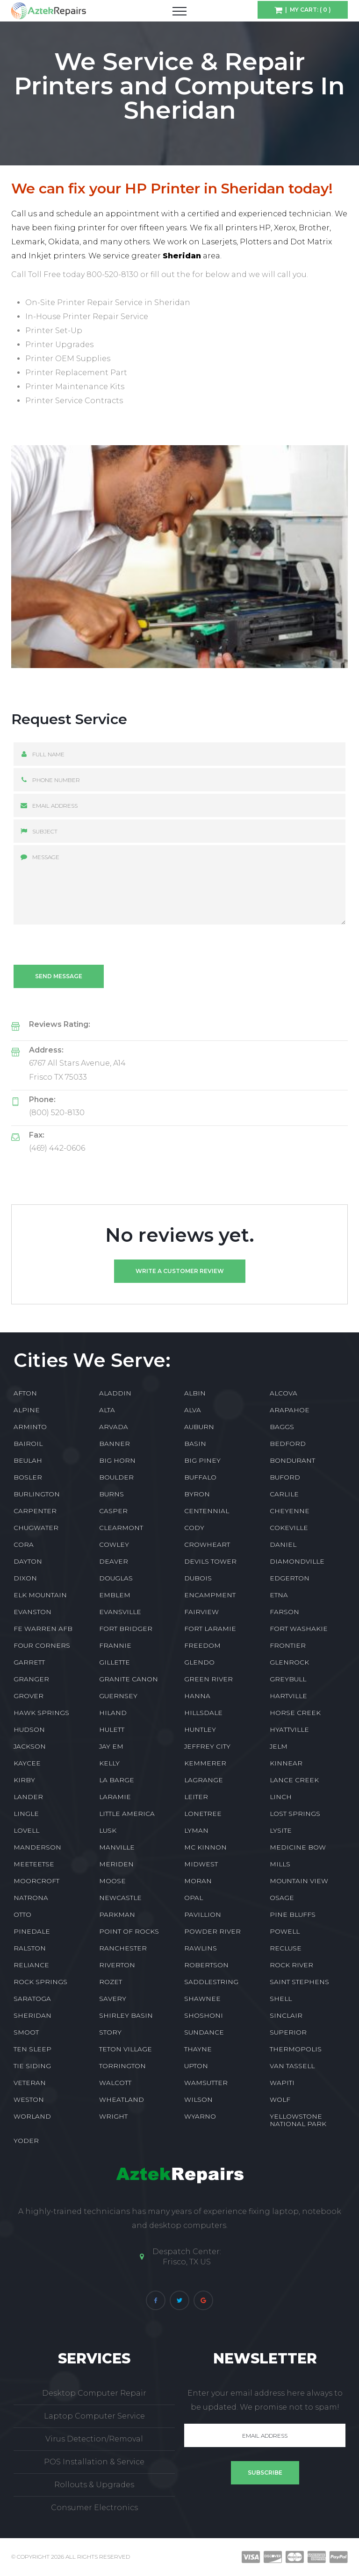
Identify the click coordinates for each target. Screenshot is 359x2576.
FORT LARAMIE (210, 1628)
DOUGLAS (116, 1578)
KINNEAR (286, 1763)
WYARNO (200, 2116)
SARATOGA (32, 1998)
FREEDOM (202, 1645)
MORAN (198, 1881)
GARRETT (29, 1662)
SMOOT (26, 2032)
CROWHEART (207, 1544)
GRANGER (31, 1679)
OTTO (22, 1914)
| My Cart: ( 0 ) (306, 9)
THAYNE (198, 2049)
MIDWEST (201, 1864)
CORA (24, 1544)
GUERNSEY (118, 1696)
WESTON (29, 2099)
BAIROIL (28, 1443)
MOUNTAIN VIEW (299, 1881)
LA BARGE (116, 1780)
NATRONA (31, 1897)
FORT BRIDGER (125, 1628)
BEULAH (28, 1460)
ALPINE (27, 1410)
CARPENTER (35, 1511)
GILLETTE (114, 1662)
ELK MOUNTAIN (40, 1595)
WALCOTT (115, 2082)
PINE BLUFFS (293, 1914)
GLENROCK (289, 1662)
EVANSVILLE (120, 1611)
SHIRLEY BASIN (126, 2015)
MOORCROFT (36, 1881)
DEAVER (113, 1561)
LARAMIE (115, 1796)
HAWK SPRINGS (41, 1712)
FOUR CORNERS (42, 1645)
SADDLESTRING (211, 1981)
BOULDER (116, 1477)
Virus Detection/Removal (94, 2438)
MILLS (280, 1864)
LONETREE (203, 1813)
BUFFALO (200, 1477)
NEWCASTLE (120, 1897)
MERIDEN (116, 1864)
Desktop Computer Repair (94, 2393)
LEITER (196, 1796)
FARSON (284, 1611)
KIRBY (24, 1780)
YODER (26, 2140)
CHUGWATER (36, 1527)
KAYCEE (27, 1763)
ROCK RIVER (291, 1965)
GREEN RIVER (208, 1679)
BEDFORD (288, 1443)
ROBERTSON (206, 1965)
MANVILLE (117, 1847)
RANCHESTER (123, 1948)
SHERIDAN (32, 2015)
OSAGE (282, 1897)
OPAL (193, 1897)
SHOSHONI (203, 2015)
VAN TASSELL (292, 2066)
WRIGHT (113, 2116)
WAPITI (282, 2082)
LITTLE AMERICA (127, 1813)
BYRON (197, 1494)
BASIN (195, 1443)
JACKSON (30, 1746)
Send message (58, 976)
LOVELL (26, 1830)
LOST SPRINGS (295, 1813)
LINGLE (26, 1813)
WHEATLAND (121, 2099)
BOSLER (28, 1477)
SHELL (281, 1998)
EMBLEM (114, 1595)
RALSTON (30, 1948)
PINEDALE (32, 1931)
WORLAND (32, 2116)
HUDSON (29, 1729)
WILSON (198, 2099)
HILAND (113, 1712)
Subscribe (265, 2472)
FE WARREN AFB (43, 1628)
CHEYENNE (289, 1511)
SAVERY (112, 1998)
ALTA (107, 1410)
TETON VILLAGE (125, 2049)
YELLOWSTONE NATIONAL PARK (298, 2120)
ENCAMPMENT (210, 1595)
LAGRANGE (203, 1780)
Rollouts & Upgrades (94, 2484)
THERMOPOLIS (296, 2049)
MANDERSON (37, 1847)
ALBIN (195, 1393)
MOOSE (112, 1881)
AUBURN (199, 1426)
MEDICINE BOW (298, 1847)
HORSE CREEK (295, 1712)
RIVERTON (117, 1965)
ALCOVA (283, 1393)
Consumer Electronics (94, 2507)
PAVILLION (202, 1914)
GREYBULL (288, 1679)
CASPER (113, 1511)
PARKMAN (117, 1914)
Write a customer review (180, 1270)
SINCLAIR (286, 2015)
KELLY (109, 1763)
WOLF (280, 2099)
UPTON (196, 2066)
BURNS (111, 1494)
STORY (110, 2032)
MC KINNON (205, 1847)
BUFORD (285, 1477)
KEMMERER (205, 1763)
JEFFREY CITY (207, 1746)
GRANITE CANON (128, 1679)
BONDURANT (292, 1460)
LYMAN (196, 1830)
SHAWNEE (202, 1998)
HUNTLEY (200, 1729)
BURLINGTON (37, 1494)
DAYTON (28, 1561)
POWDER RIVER (212, 1931)
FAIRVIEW (201, 1611)
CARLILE (284, 1494)
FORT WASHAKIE (299, 1628)
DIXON (25, 1578)
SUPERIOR (288, 2032)
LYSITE (281, 1830)
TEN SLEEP (32, 2049)
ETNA (279, 1595)
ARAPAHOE (289, 1410)
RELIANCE (31, 1965)
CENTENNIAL (206, 1511)
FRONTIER (288, 1645)
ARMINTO (30, 1426)
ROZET (110, 1981)
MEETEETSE (34, 1864)
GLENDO (199, 1662)
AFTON (25, 1393)
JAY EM (111, 1746)
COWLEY (114, 1544)
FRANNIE (115, 1645)
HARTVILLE (288, 1696)
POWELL (285, 1931)
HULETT (111, 1729)
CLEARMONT (121, 1527)
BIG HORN (117, 1460)
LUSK (107, 1830)
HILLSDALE (203, 1712)
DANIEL (283, 1544)
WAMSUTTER (206, 2082)
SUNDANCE (204, 2032)
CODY (194, 1527)
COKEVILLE (289, 1527)
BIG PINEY (202, 1460)
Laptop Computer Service (94, 2416)
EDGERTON (289, 1578)
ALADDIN (115, 1393)
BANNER (114, 1443)
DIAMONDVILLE (297, 1561)
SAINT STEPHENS (299, 1981)
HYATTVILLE (289, 1729)
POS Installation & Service (94, 2461)
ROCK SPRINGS (40, 1981)
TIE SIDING (32, 2066)
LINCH (281, 1796)
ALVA (192, 1410)
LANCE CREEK (294, 1780)
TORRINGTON (122, 2066)
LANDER (28, 1796)
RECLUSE (286, 1948)
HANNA (197, 1696)
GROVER (28, 1696)
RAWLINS (200, 1948)
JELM (278, 1746)
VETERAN (30, 2082)
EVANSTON (32, 1611)
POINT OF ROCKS (129, 1931)
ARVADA (113, 1426)
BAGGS (282, 1426)
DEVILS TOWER (210, 1561)
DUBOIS (198, 1578)
